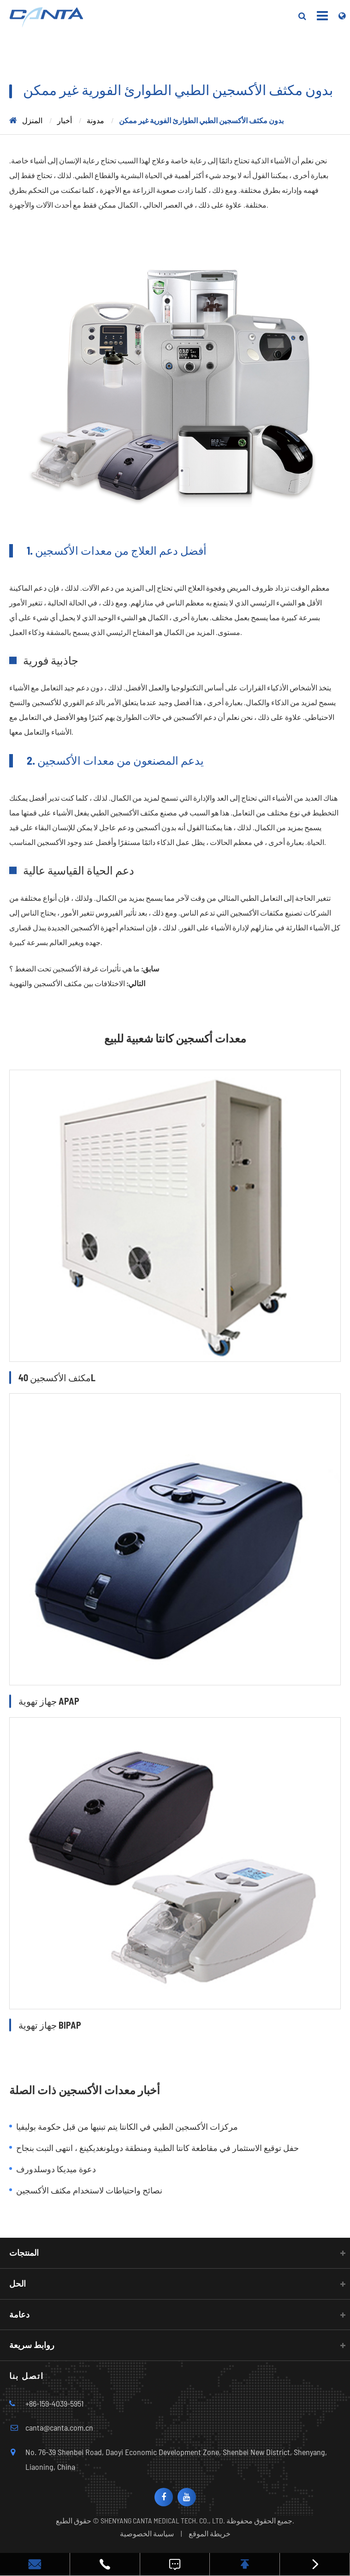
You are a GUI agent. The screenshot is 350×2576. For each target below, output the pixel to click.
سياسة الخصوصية (147, 2533)
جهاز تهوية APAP (48, 1701)
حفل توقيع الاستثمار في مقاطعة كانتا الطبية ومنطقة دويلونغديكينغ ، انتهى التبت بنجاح (157, 2148)
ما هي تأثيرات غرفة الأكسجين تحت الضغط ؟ (74, 968)
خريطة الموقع (210, 2533)
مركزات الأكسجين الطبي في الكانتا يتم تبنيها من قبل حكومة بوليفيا (127, 2126)
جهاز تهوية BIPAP (49, 2025)
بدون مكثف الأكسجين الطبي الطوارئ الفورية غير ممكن (201, 120)
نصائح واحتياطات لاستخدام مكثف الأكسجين (89, 2190)
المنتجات (24, 2252)
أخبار (64, 120)
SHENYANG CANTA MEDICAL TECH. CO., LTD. (163, 2520)
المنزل (32, 120)
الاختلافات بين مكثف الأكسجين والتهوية (67, 983)
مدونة (95, 120)
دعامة (19, 2314)
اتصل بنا (26, 2376)
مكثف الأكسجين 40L (56, 1377)
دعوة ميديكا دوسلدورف (56, 2169)
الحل (17, 2283)
